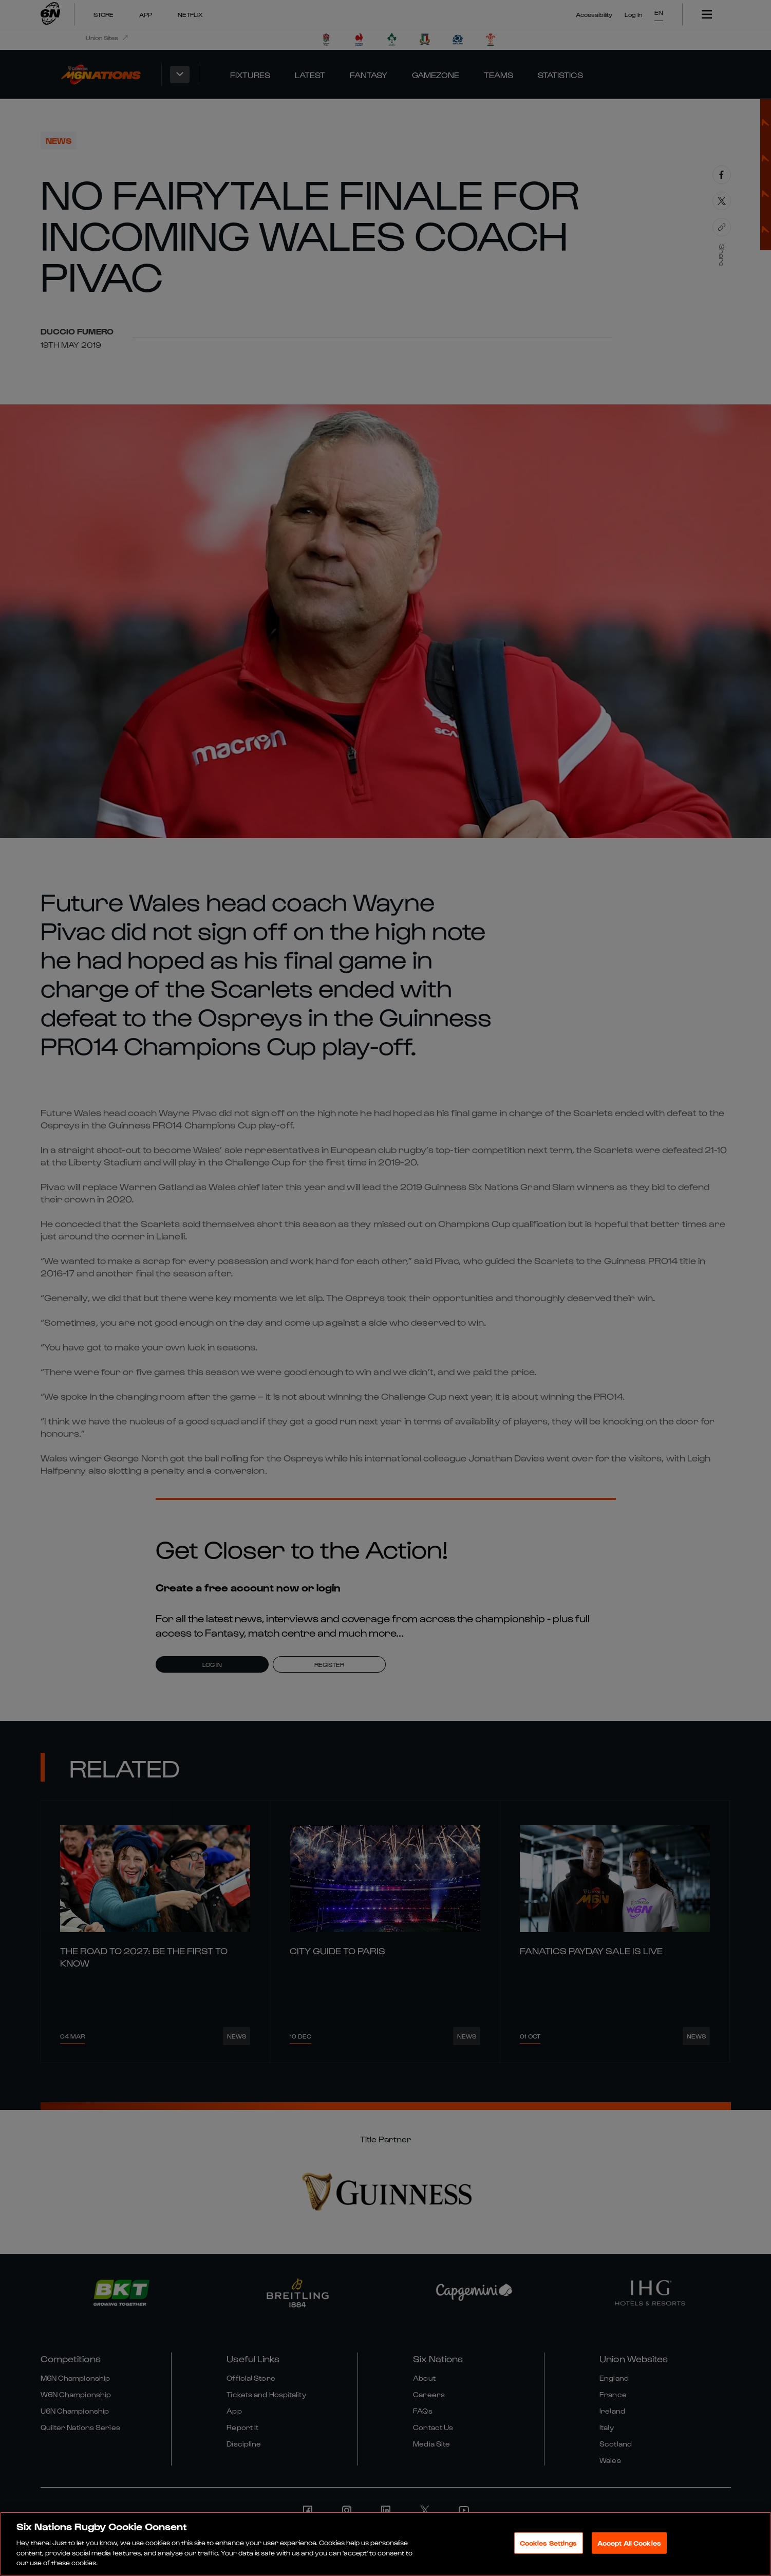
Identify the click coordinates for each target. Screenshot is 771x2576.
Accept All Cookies (629, 2543)
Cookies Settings (548, 2543)
